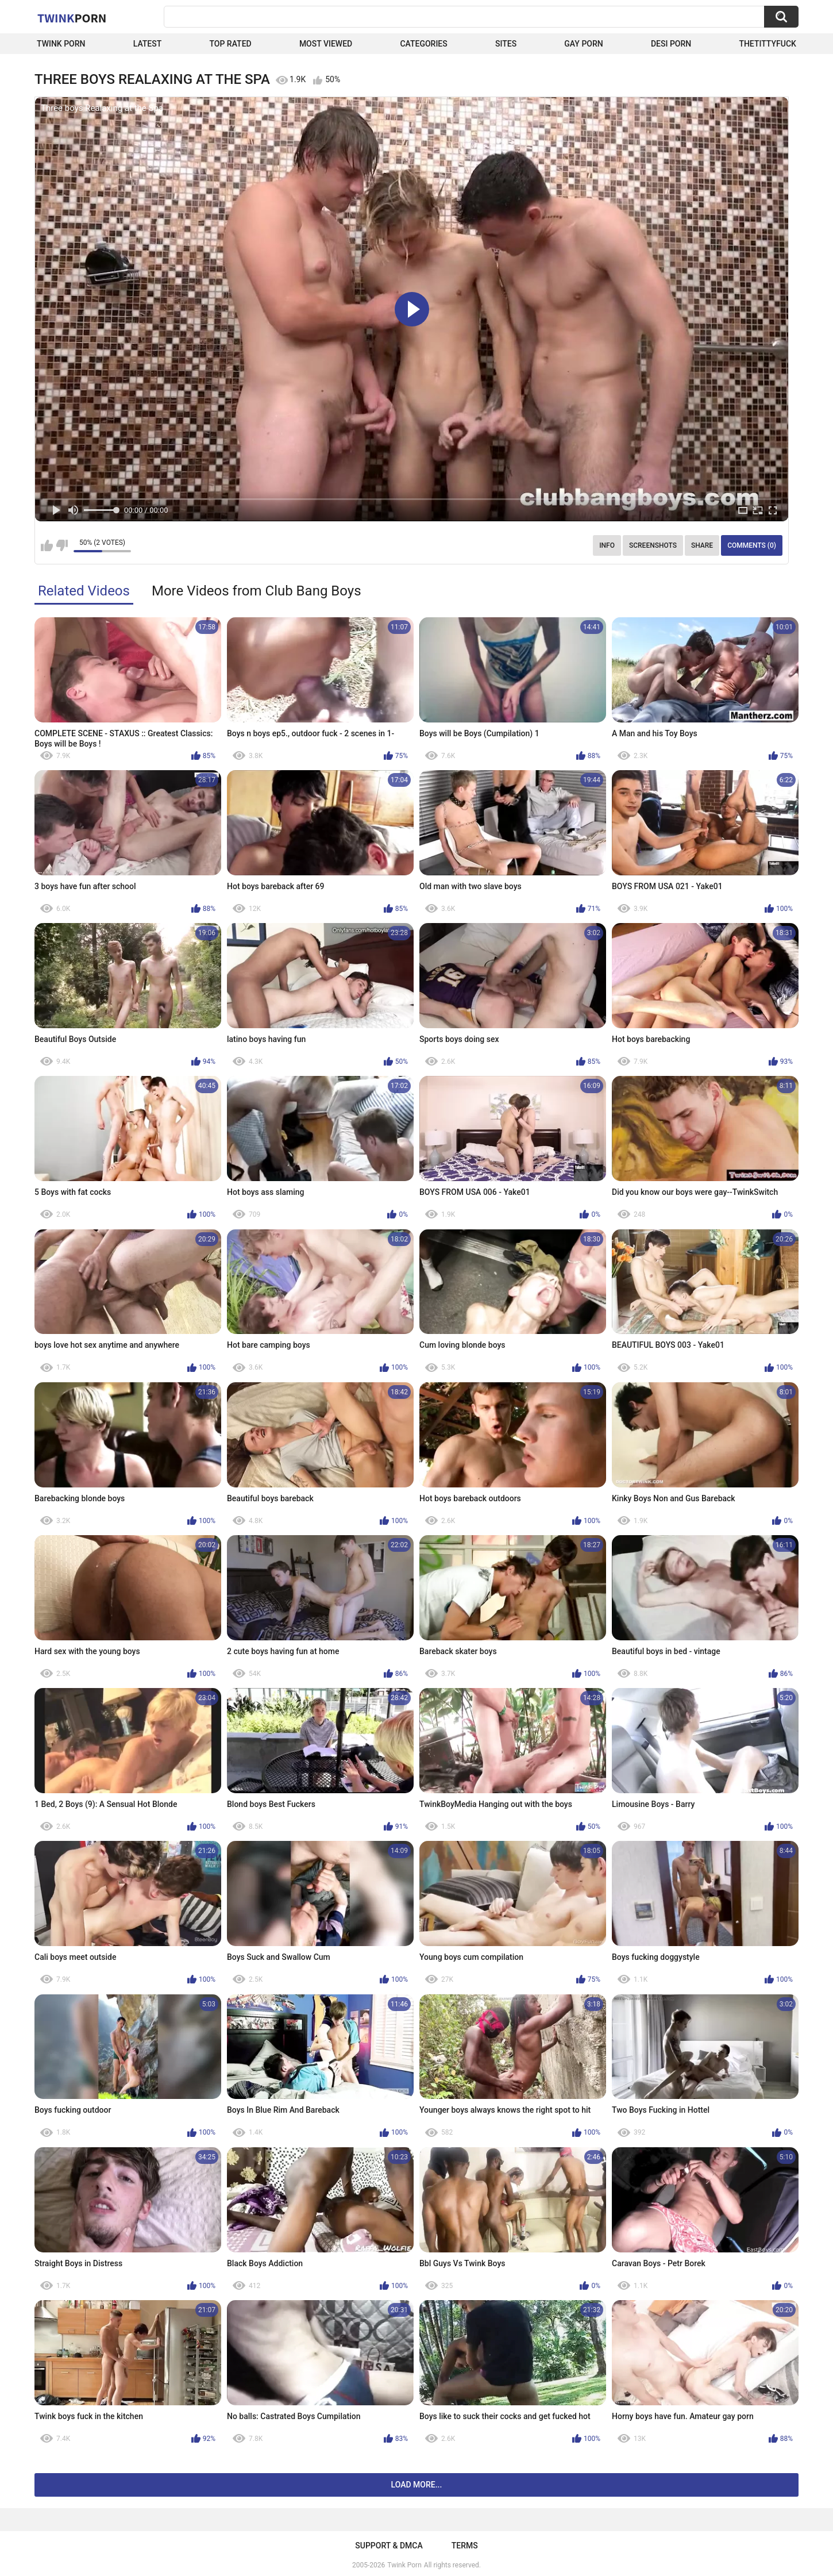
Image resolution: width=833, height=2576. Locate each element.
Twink (71, 18)
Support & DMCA (388, 2545)
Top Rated (230, 43)
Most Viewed (325, 43)
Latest (147, 43)
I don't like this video (62, 545)
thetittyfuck (767, 43)
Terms (465, 2545)
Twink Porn (61, 43)
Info (607, 545)
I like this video (47, 545)
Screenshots (653, 545)
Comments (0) (751, 545)
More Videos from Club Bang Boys (256, 591)
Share (702, 545)
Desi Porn (671, 43)
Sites (505, 43)
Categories (423, 43)
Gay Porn (583, 43)
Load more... (416, 2484)
